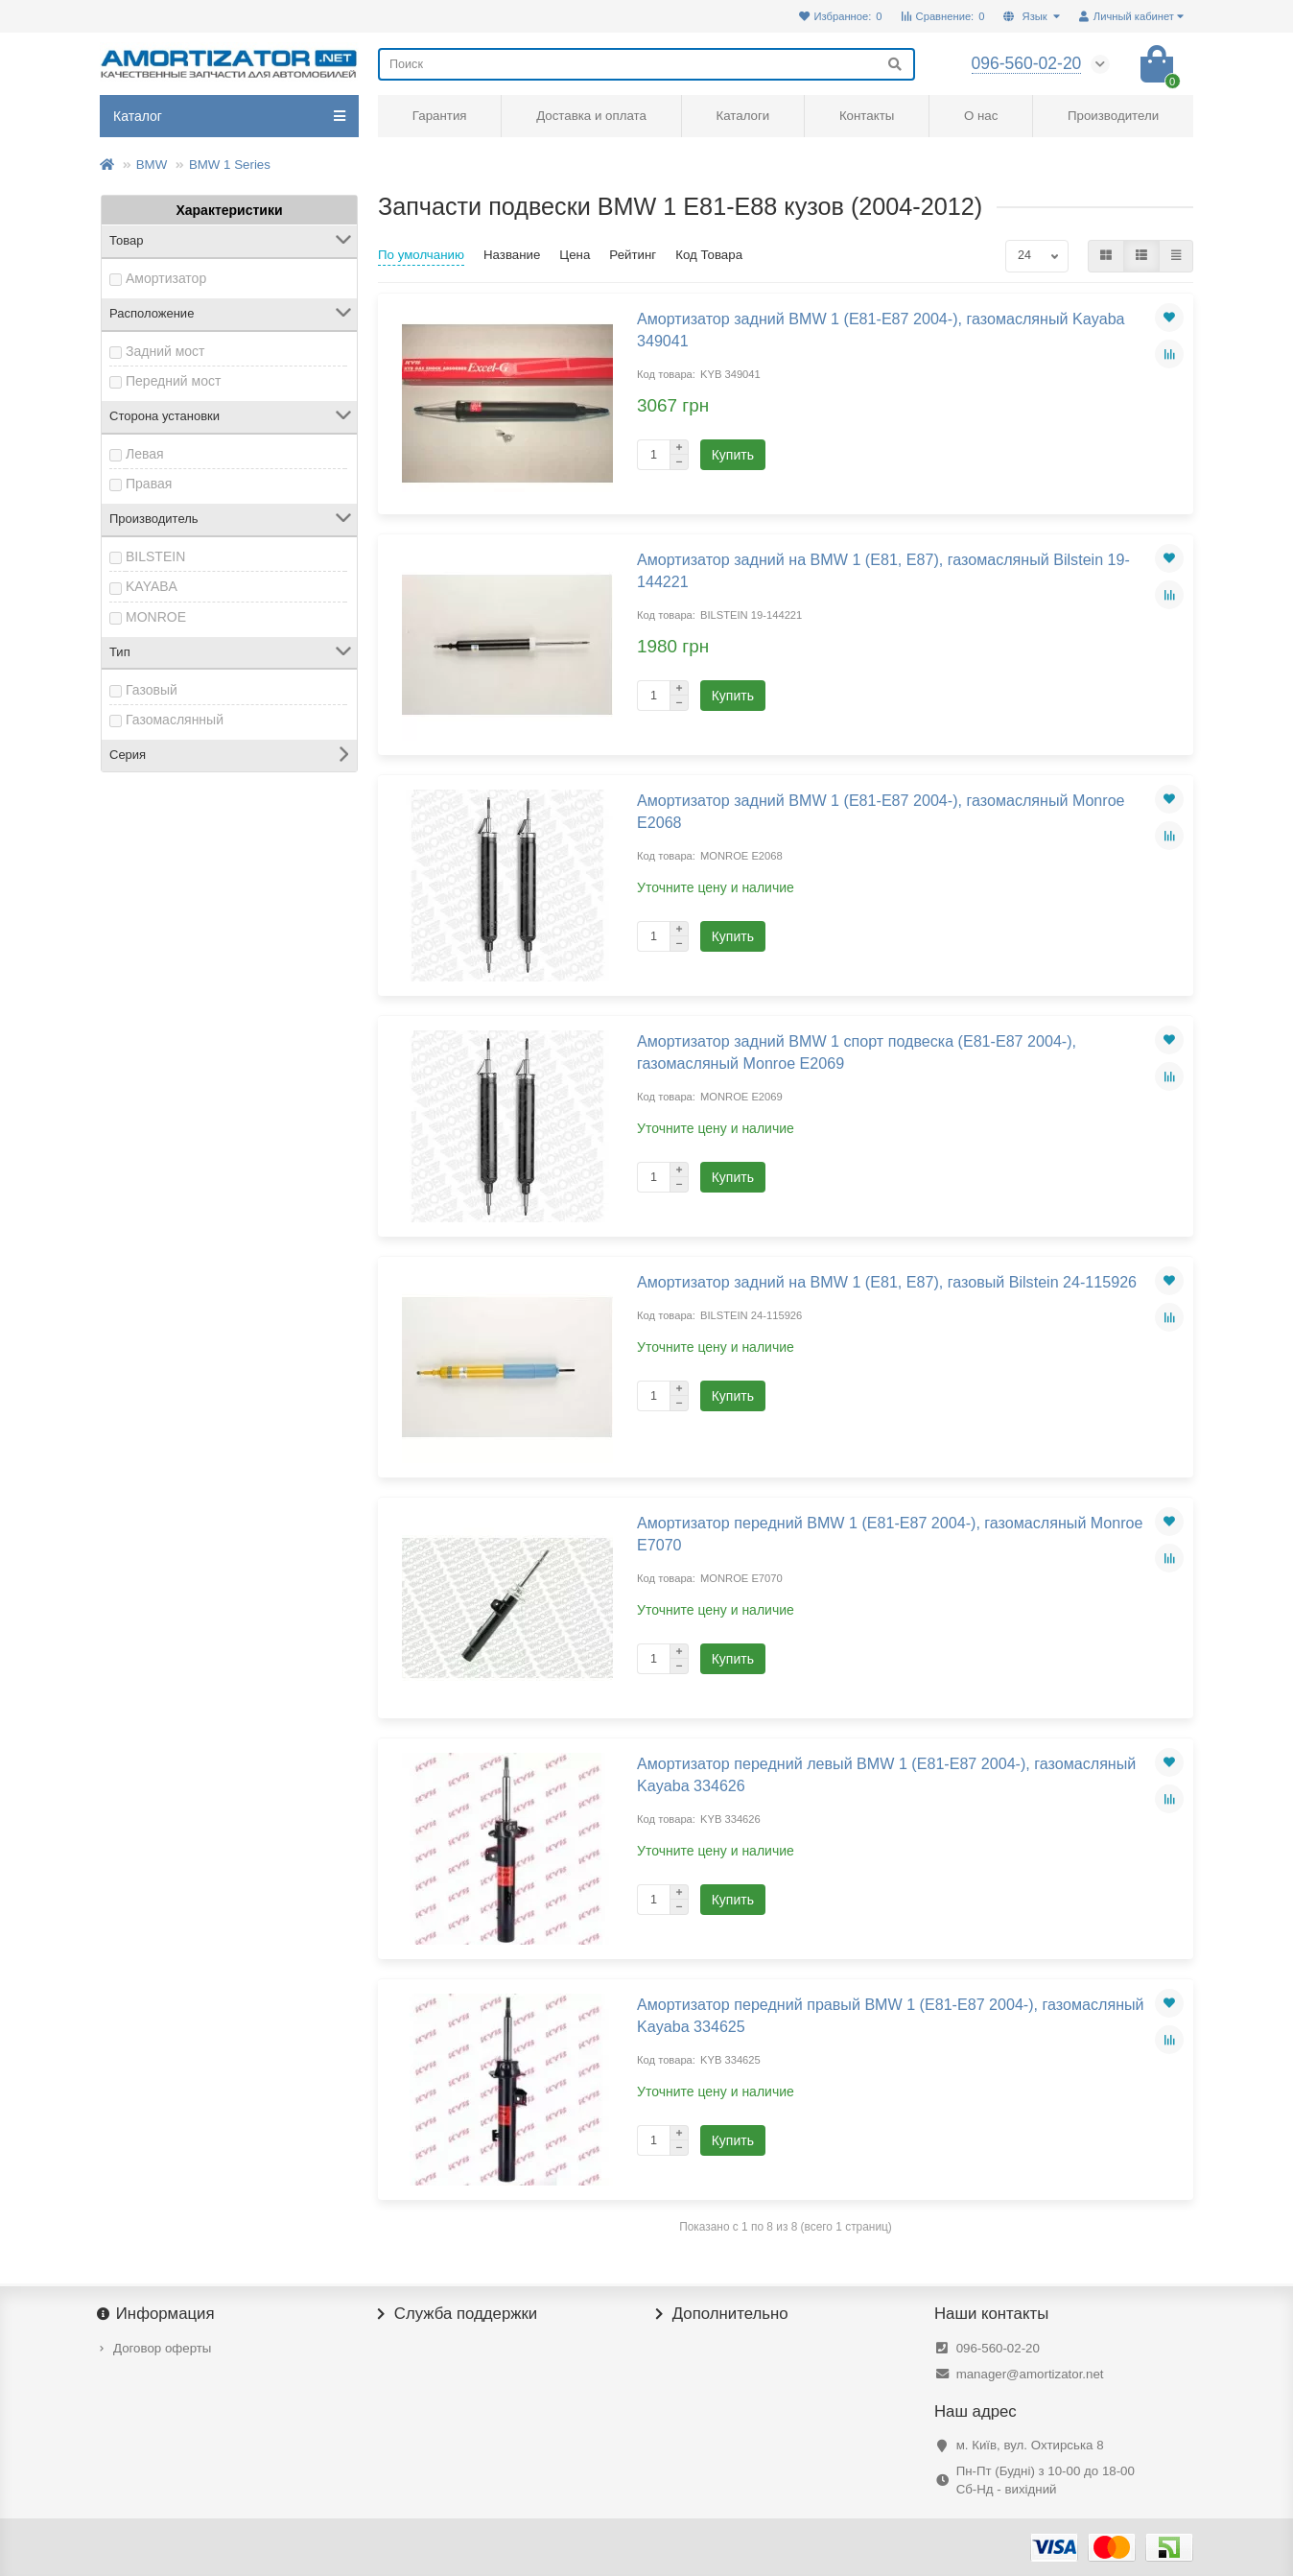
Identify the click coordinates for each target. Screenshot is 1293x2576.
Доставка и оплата (591, 115)
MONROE (156, 617)
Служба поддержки (457, 2314)
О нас (981, 115)
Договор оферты (162, 2348)
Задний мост (165, 351)
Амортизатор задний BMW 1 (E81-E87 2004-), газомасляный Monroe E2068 (881, 811)
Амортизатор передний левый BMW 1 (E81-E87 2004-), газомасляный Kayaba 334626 (886, 1774)
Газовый (151, 689)
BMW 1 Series (229, 164)
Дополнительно (722, 2314)
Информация (157, 2314)
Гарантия (439, 115)
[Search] (646, 64)
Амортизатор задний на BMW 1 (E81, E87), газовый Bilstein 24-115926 (887, 1281)
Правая (149, 483)
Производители (1113, 115)
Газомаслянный (174, 719)
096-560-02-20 (998, 2348)
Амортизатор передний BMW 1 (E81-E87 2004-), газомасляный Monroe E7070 (889, 1533)
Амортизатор (166, 278)
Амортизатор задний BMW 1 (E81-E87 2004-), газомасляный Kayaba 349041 (881, 329)
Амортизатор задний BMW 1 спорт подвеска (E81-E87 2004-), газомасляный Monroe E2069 (856, 1052)
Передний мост (173, 381)
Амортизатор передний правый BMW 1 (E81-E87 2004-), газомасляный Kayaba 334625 (890, 2015)
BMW (152, 164)
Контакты (866, 115)
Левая (145, 453)
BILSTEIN (155, 556)
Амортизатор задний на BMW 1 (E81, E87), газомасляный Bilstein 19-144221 (883, 570)
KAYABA (151, 586)
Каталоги (742, 115)
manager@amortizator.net (1030, 2374)
